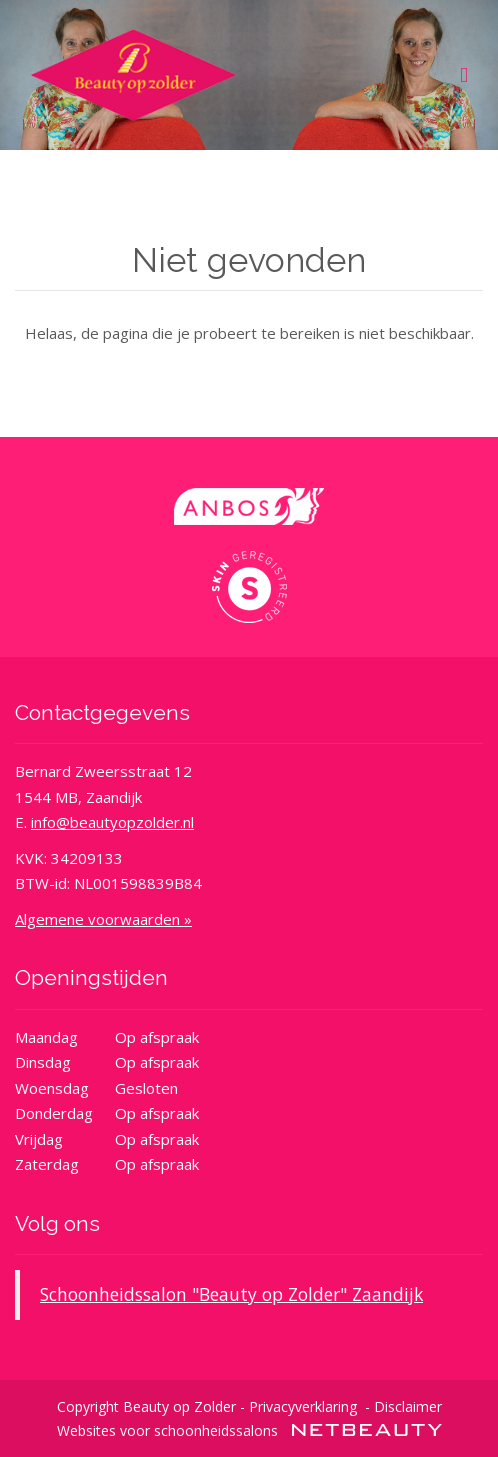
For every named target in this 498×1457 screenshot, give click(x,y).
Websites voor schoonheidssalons (249, 1430)
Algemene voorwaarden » (103, 919)
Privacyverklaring (303, 1406)
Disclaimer (408, 1406)
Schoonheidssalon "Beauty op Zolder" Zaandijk (231, 1294)
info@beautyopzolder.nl (112, 822)
